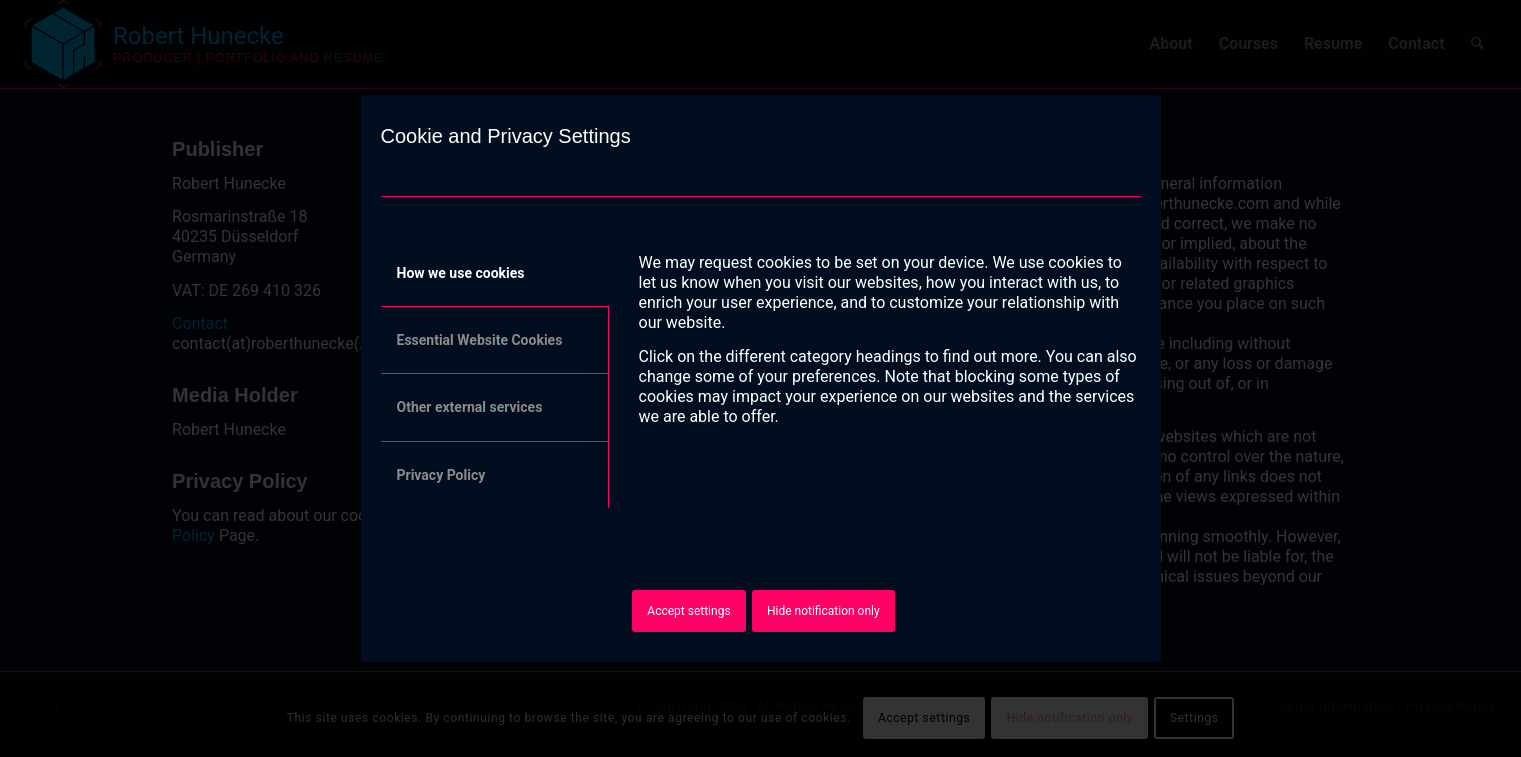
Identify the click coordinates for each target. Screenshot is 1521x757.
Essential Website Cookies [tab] (480, 340)
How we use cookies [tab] (461, 273)
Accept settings (688, 611)
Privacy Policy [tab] (441, 475)
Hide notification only (823, 611)
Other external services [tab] (470, 407)
